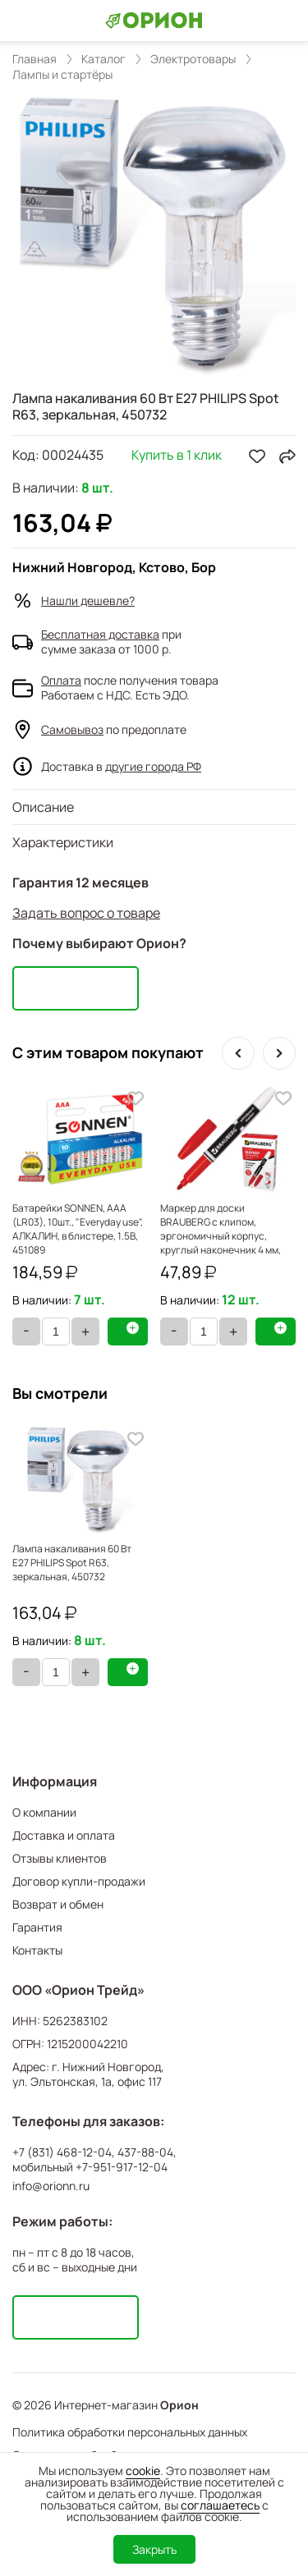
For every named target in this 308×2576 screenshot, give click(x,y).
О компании (44, 1812)
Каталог (103, 59)
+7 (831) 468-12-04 (62, 2152)
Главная (34, 59)
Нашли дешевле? (88, 600)
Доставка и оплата (63, 1835)
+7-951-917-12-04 (122, 2167)
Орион (179, 2405)
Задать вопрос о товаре (86, 912)
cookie (143, 2470)
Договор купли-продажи (78, 1881)
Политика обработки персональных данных (129, 2432)
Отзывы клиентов (59, 1858)
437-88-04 (145, 2152)
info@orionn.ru (51, 2185)
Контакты (37, 1950)
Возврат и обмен (57, 1904)
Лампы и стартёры (62, 74)
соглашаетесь (220, 2505)
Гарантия (37, 1927)
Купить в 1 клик (176, 456)
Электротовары (193, 59)
